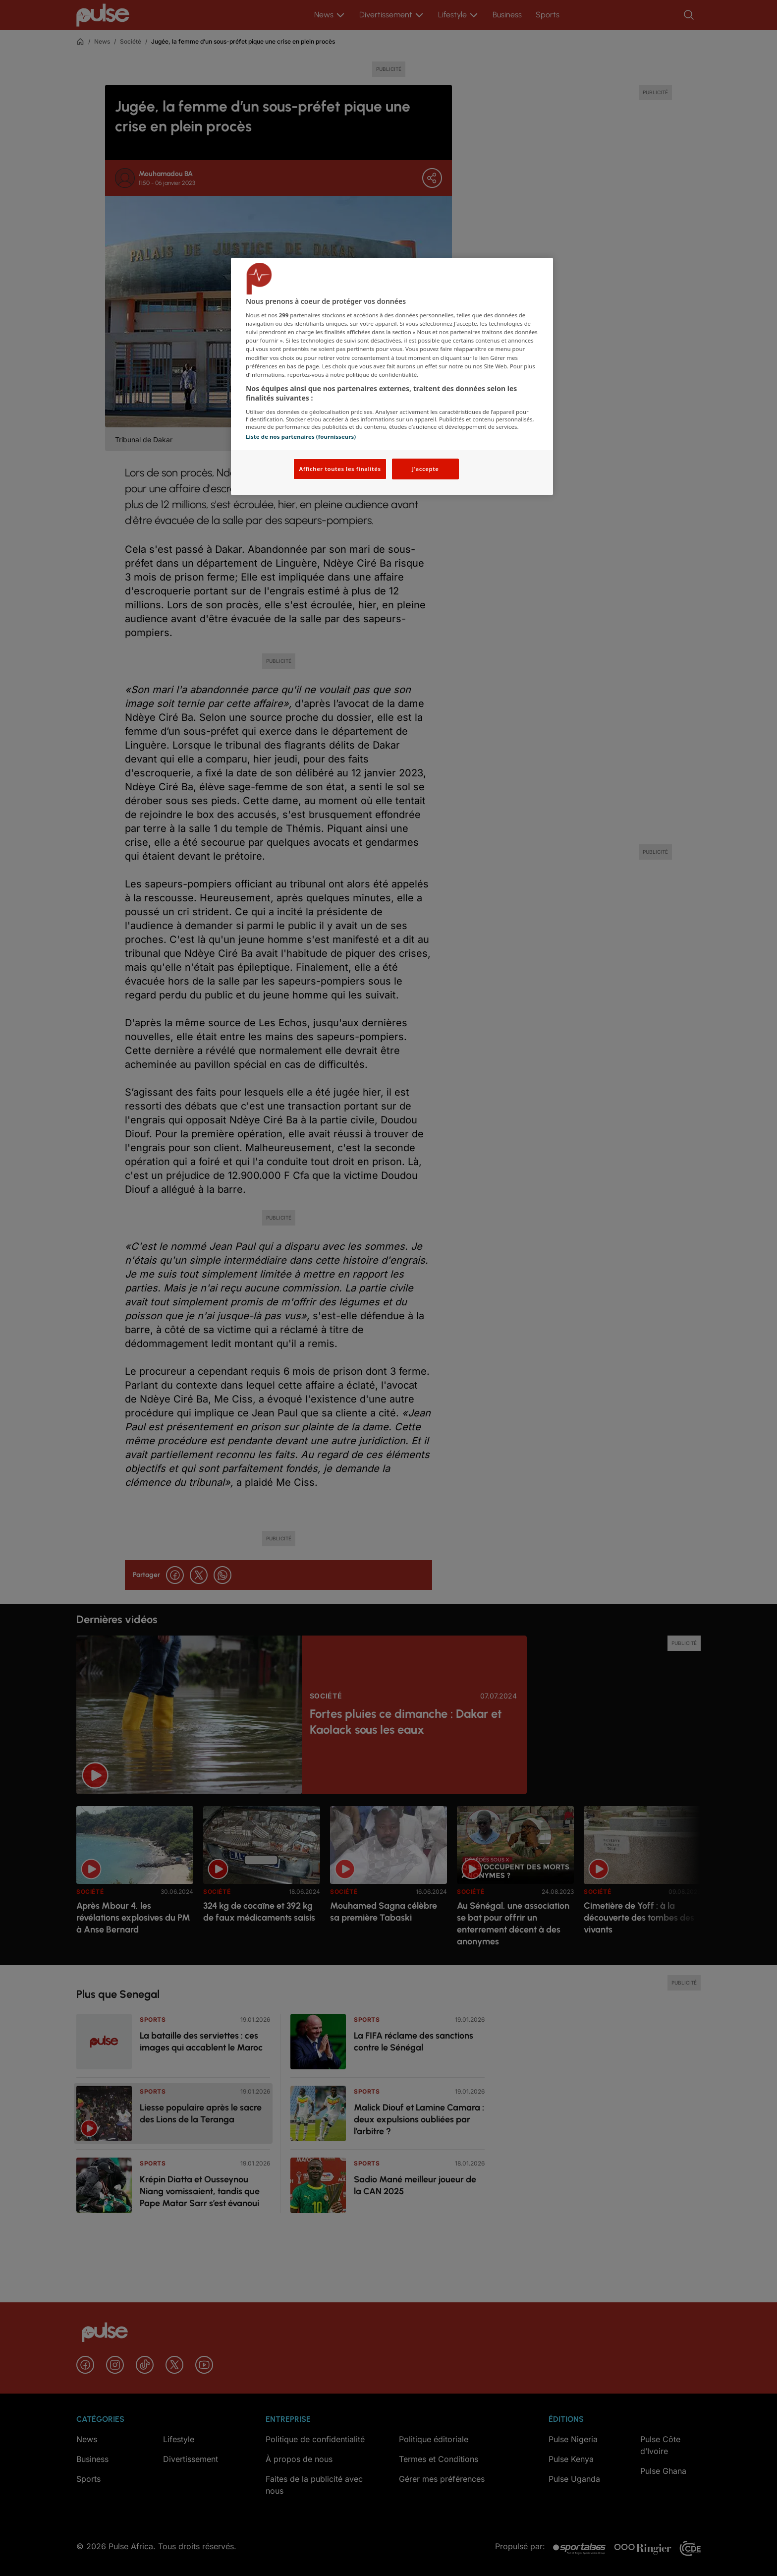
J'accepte (425, 468)
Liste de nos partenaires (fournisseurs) (301, 436)
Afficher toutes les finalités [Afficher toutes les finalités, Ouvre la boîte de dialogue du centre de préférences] (340, 468)
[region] (392, 376)
